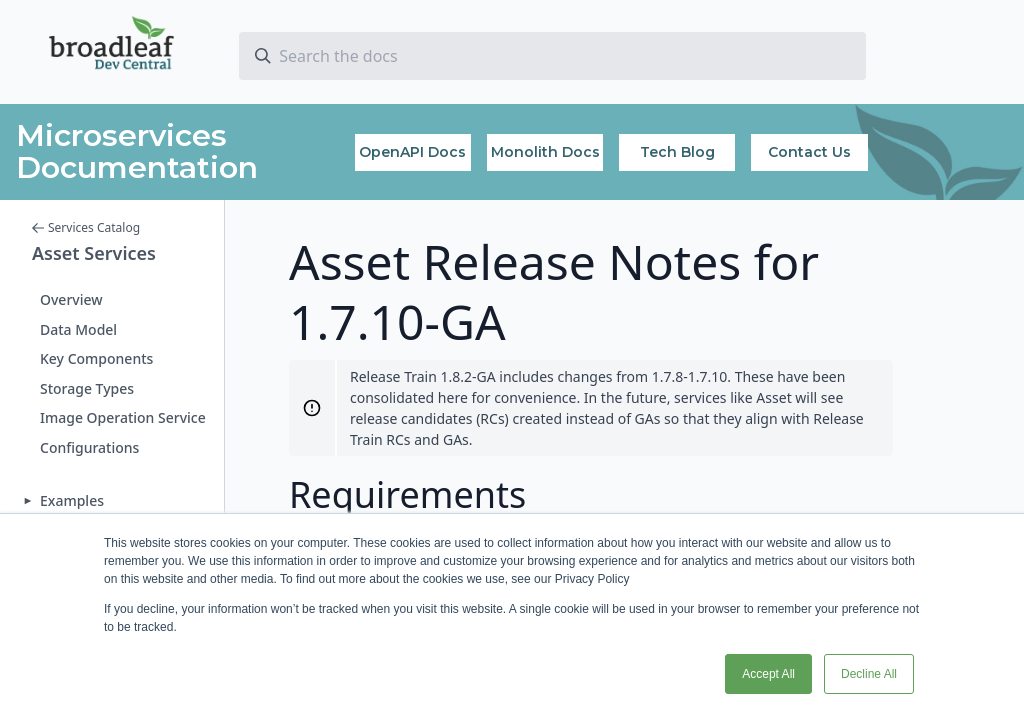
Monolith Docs (545, 152)
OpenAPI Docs (412, 152)
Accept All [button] (768, 674)
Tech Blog (677, 152)
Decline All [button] (869, 674)
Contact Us (809, 152)
